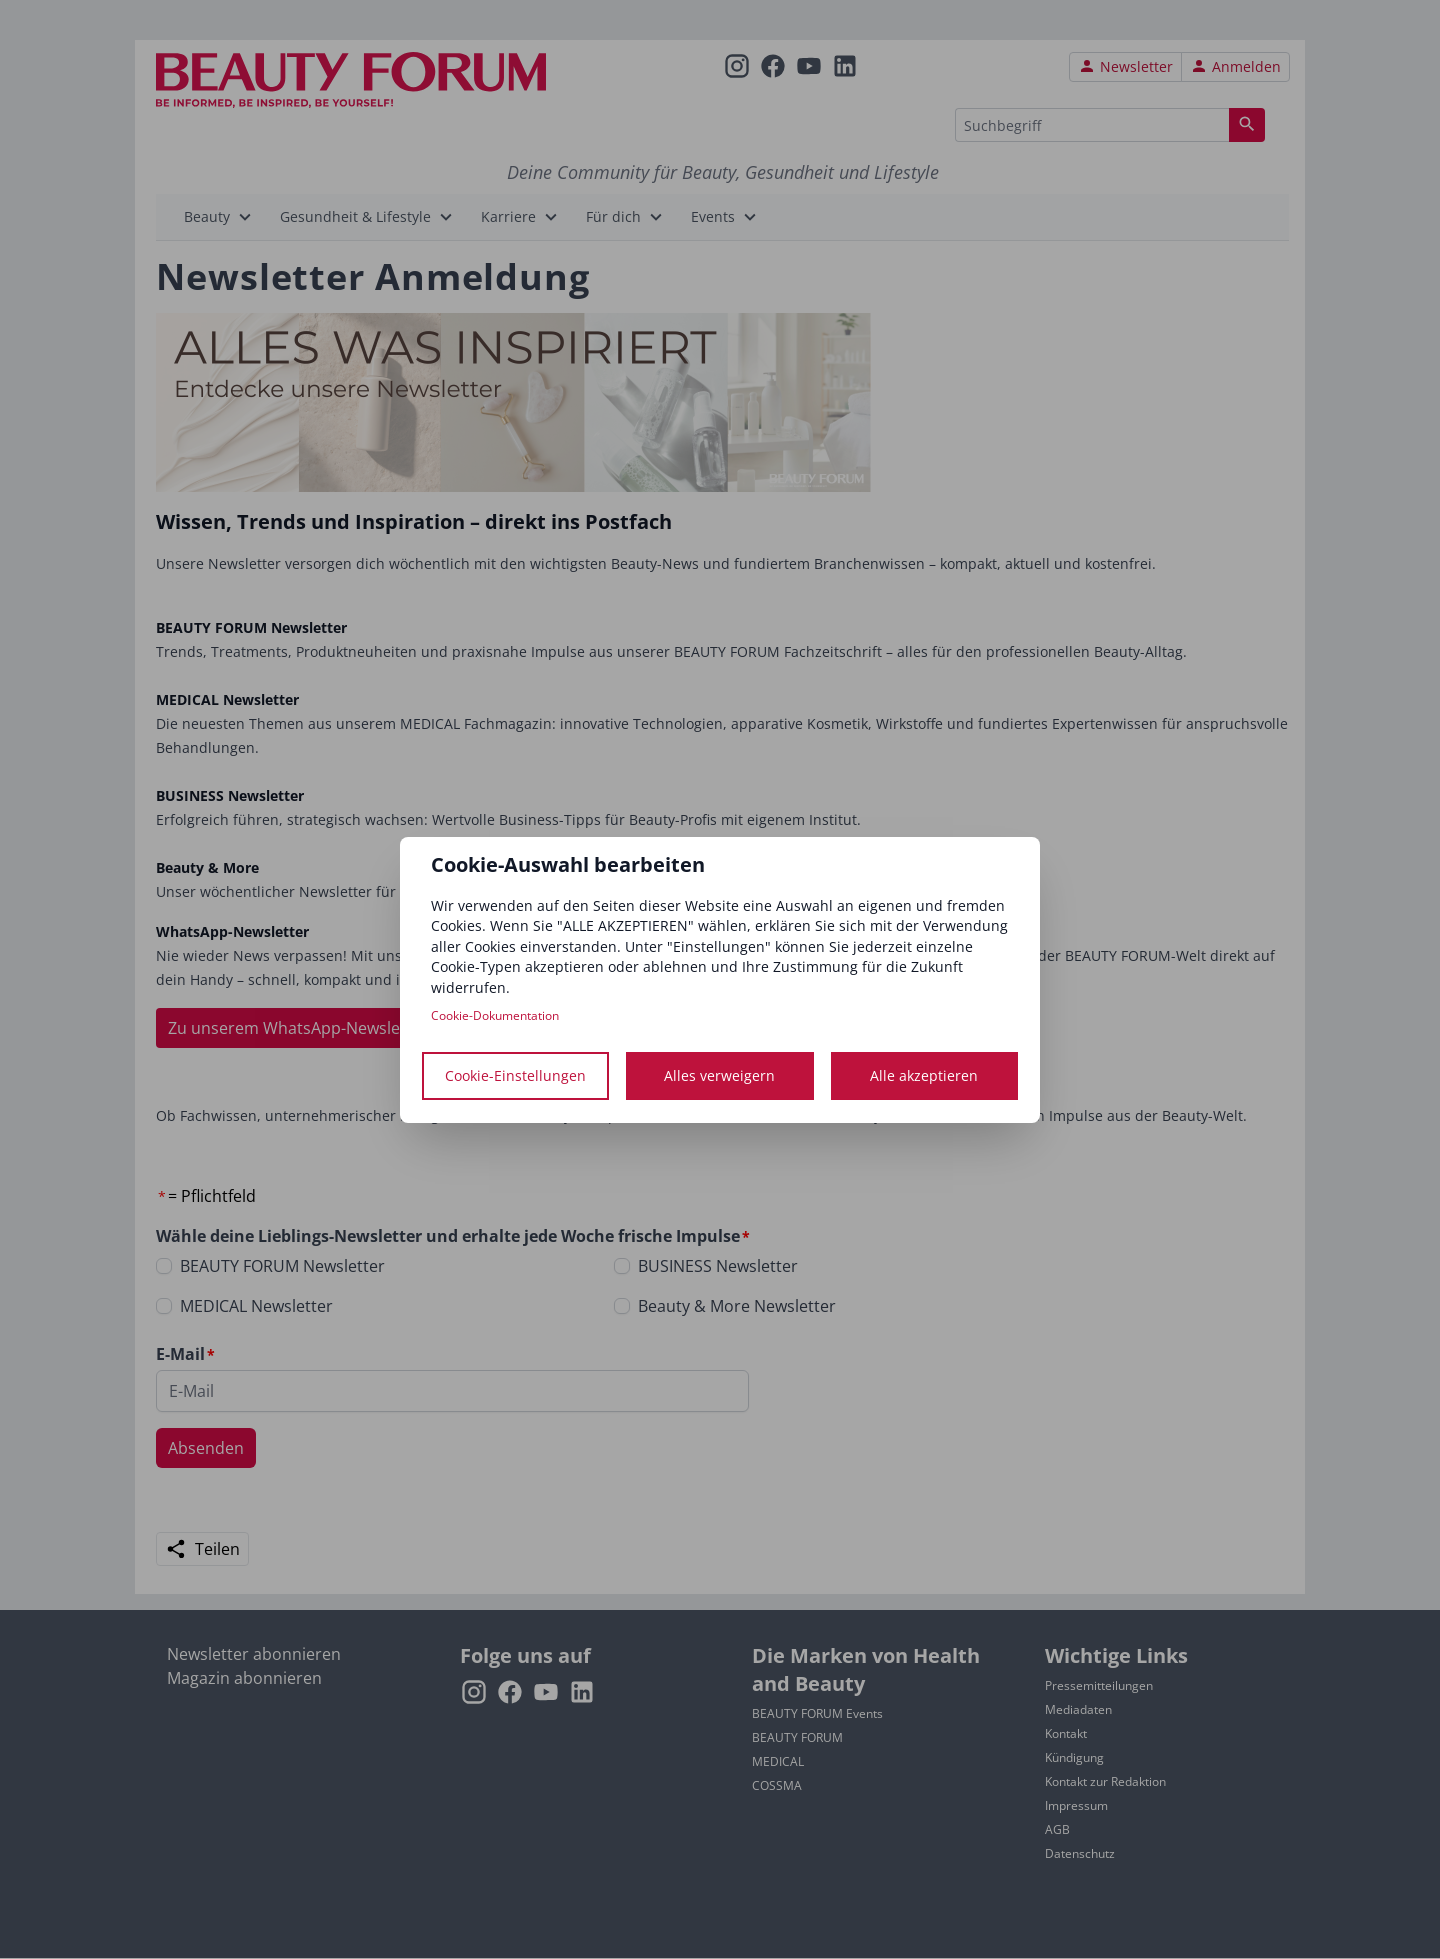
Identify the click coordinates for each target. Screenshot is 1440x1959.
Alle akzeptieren (924, 1075)
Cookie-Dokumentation (495, 1015)
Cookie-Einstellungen (515, 1075)
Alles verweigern (719, 1075)
